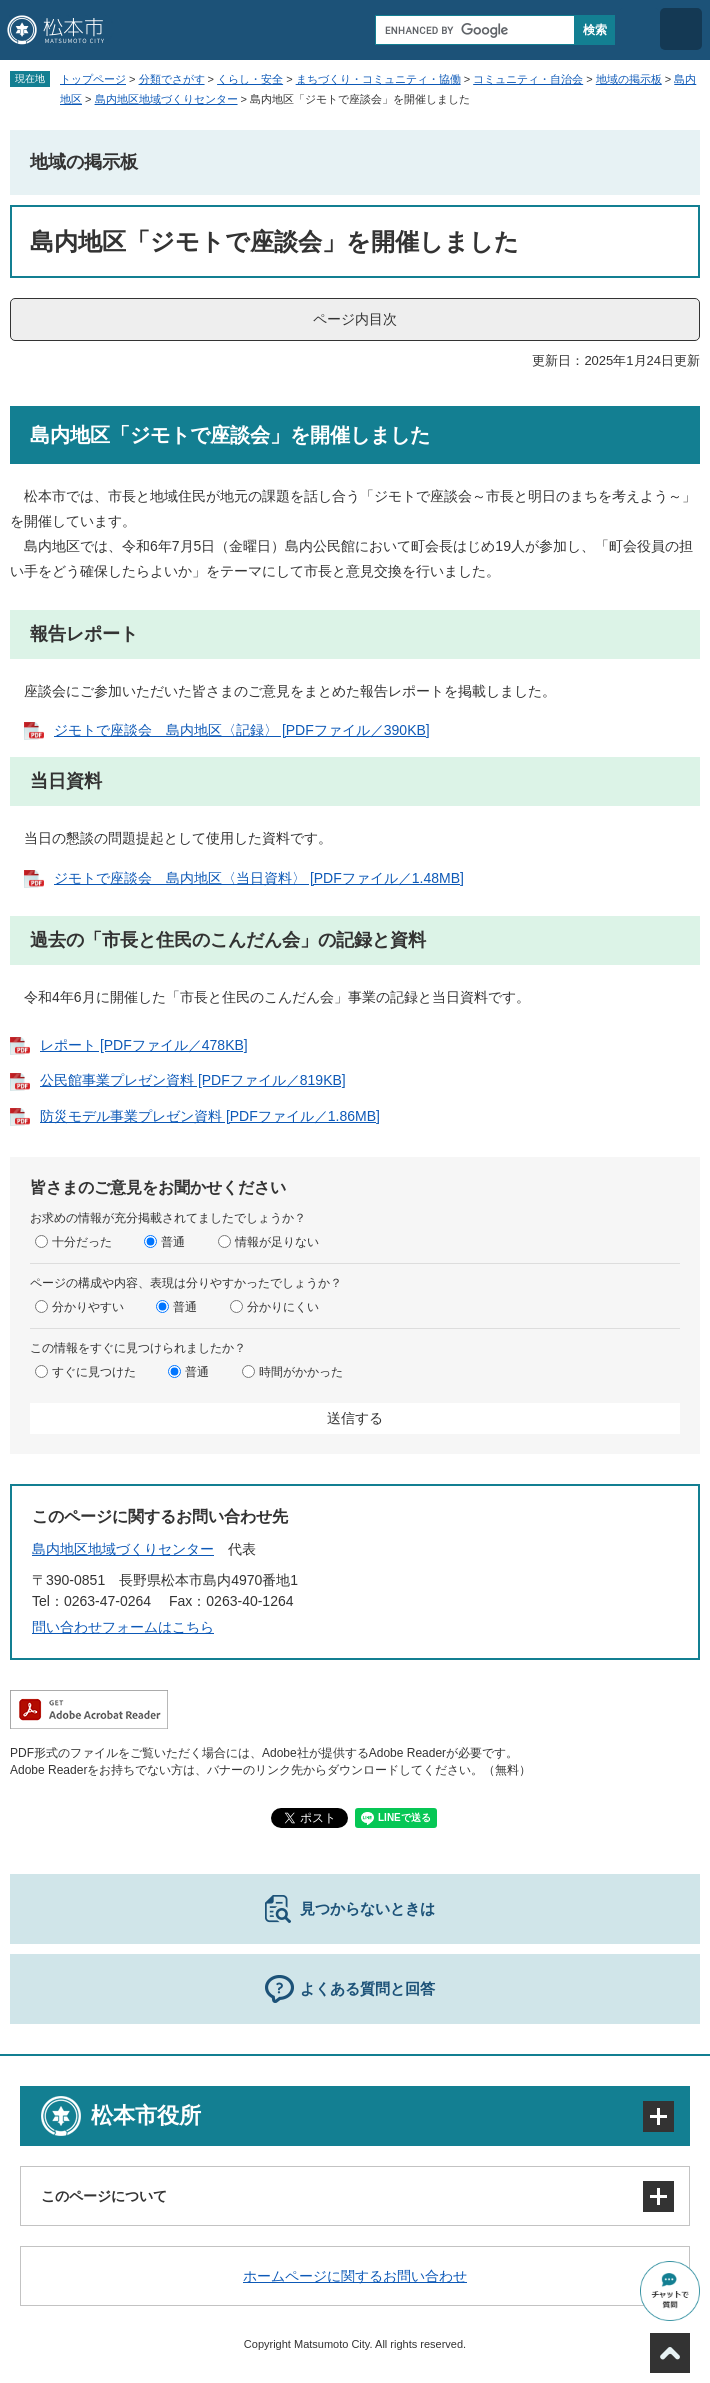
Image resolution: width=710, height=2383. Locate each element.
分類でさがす (172, 79)
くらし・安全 (250, 79)
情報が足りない (277, 1242)
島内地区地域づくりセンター (166, 99)
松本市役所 (146, 2115)
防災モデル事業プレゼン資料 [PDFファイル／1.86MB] (210, 1116)
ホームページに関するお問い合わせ (355, 2276)
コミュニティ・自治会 (528, 79)
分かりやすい (88, 1307)
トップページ (93, 79)
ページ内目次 (355, 319)
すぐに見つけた (94, 1372)
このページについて (104, 2196)
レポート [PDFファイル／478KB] (144, 1045)
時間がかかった (301, 1372)
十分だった (82, 1242)
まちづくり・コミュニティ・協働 (378, 79)
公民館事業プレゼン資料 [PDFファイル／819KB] (193, 1080)
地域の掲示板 (629, 79)
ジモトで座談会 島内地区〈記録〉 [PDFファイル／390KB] (242, 730)
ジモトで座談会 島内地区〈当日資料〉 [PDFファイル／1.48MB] (259, 878)
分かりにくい (283, 1307)
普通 (173, 1242)
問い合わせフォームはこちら (123, 1627)
